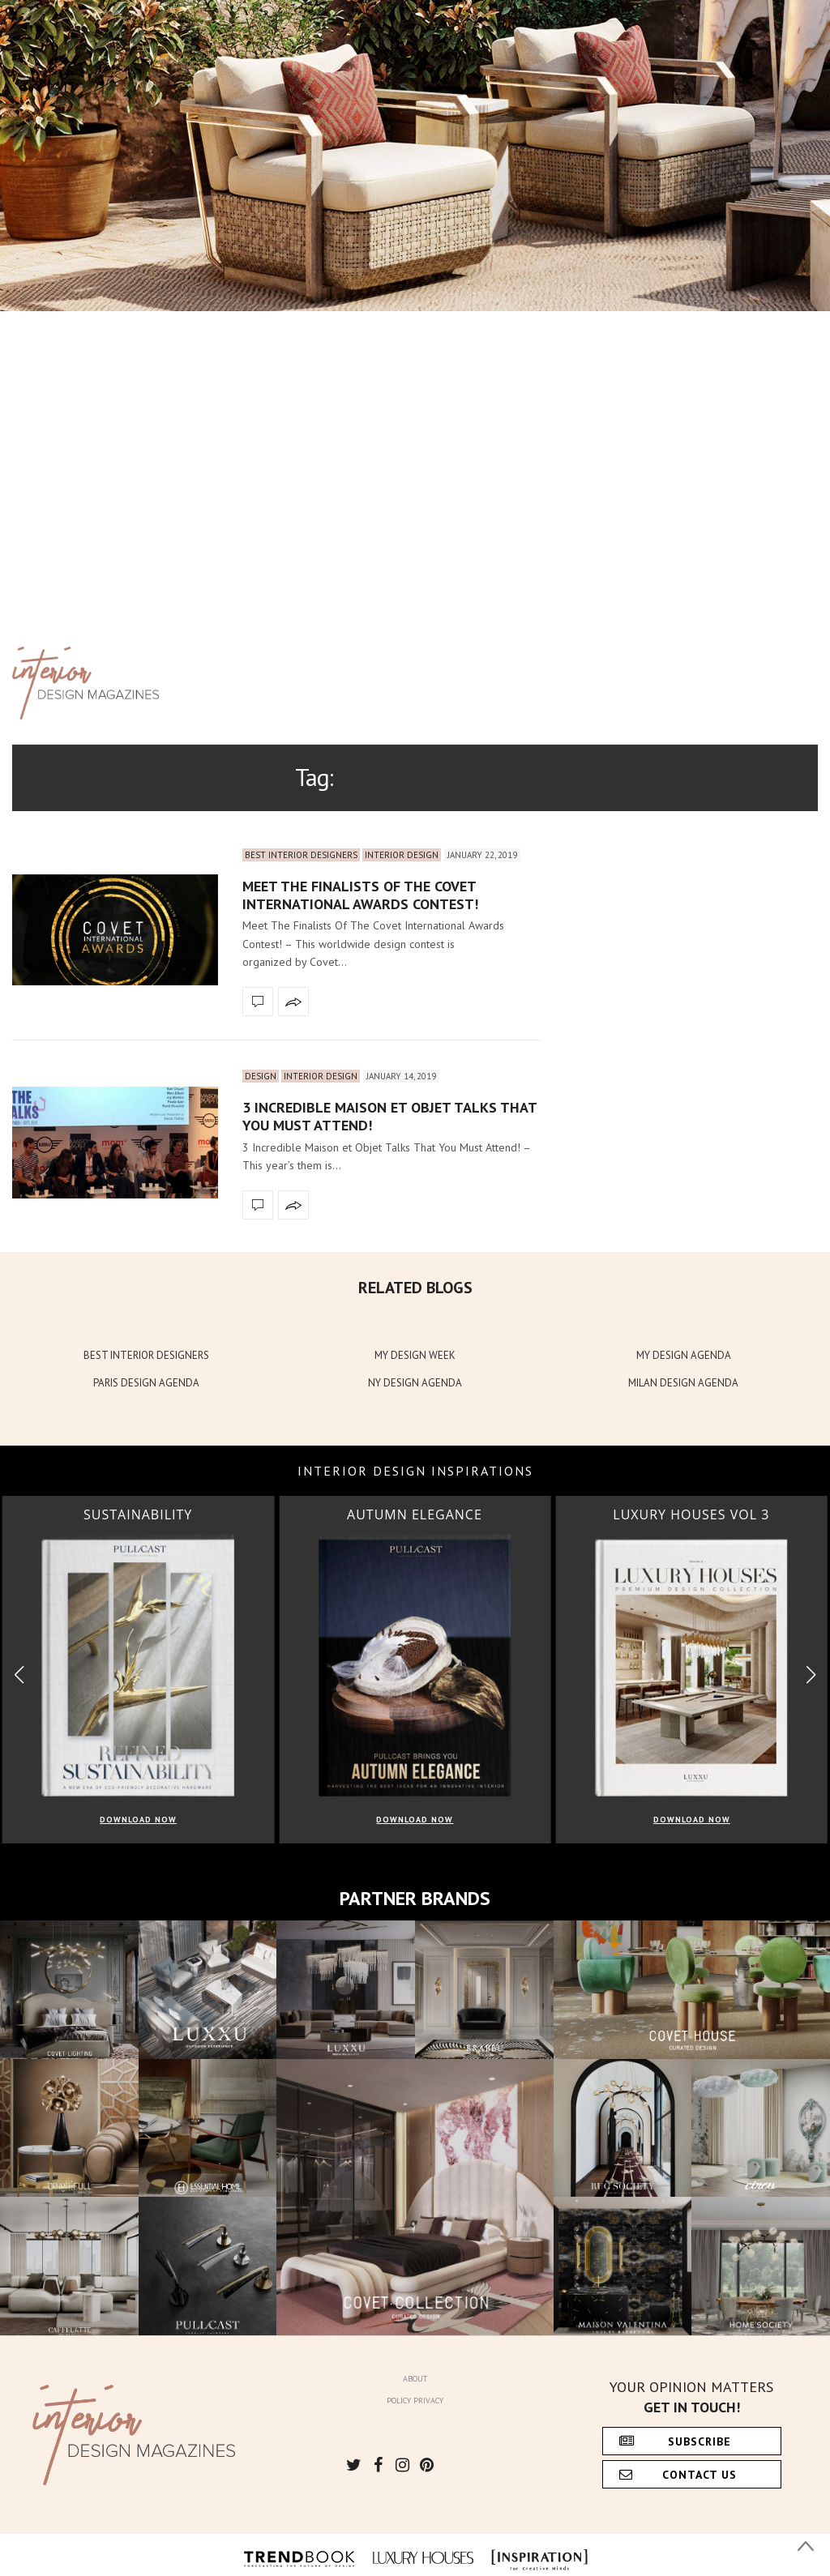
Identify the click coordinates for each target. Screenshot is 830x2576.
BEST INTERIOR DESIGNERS (146, 1355)
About (415, 2378)
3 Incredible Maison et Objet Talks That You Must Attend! (389, 1116)
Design (260, 1076)
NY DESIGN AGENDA (415, 1383)
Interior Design (402, 855)
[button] (811, 1675)
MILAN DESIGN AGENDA (683, 1383)
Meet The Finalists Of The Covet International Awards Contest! (360, 895)
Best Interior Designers (301, 855)
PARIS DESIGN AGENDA (146, 1383)
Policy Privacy (415, 2400)
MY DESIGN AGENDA (683, 1355)
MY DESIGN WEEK (415, 1355)
